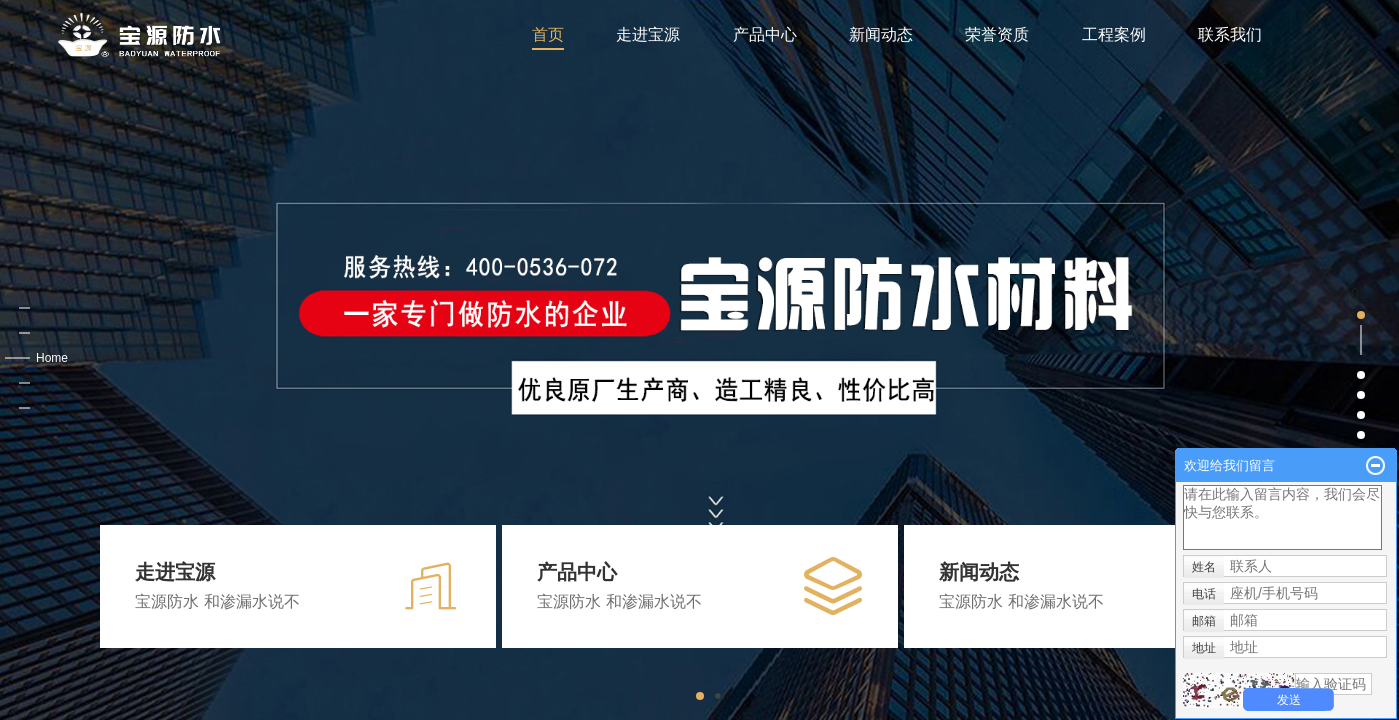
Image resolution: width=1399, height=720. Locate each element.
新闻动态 (881, 34)
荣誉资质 (997, 34)
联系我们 (1230, 34)
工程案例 (1114, 34)
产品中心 (765, 34)
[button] (280, 360)
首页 (548, 34)
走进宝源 (648, 34)
